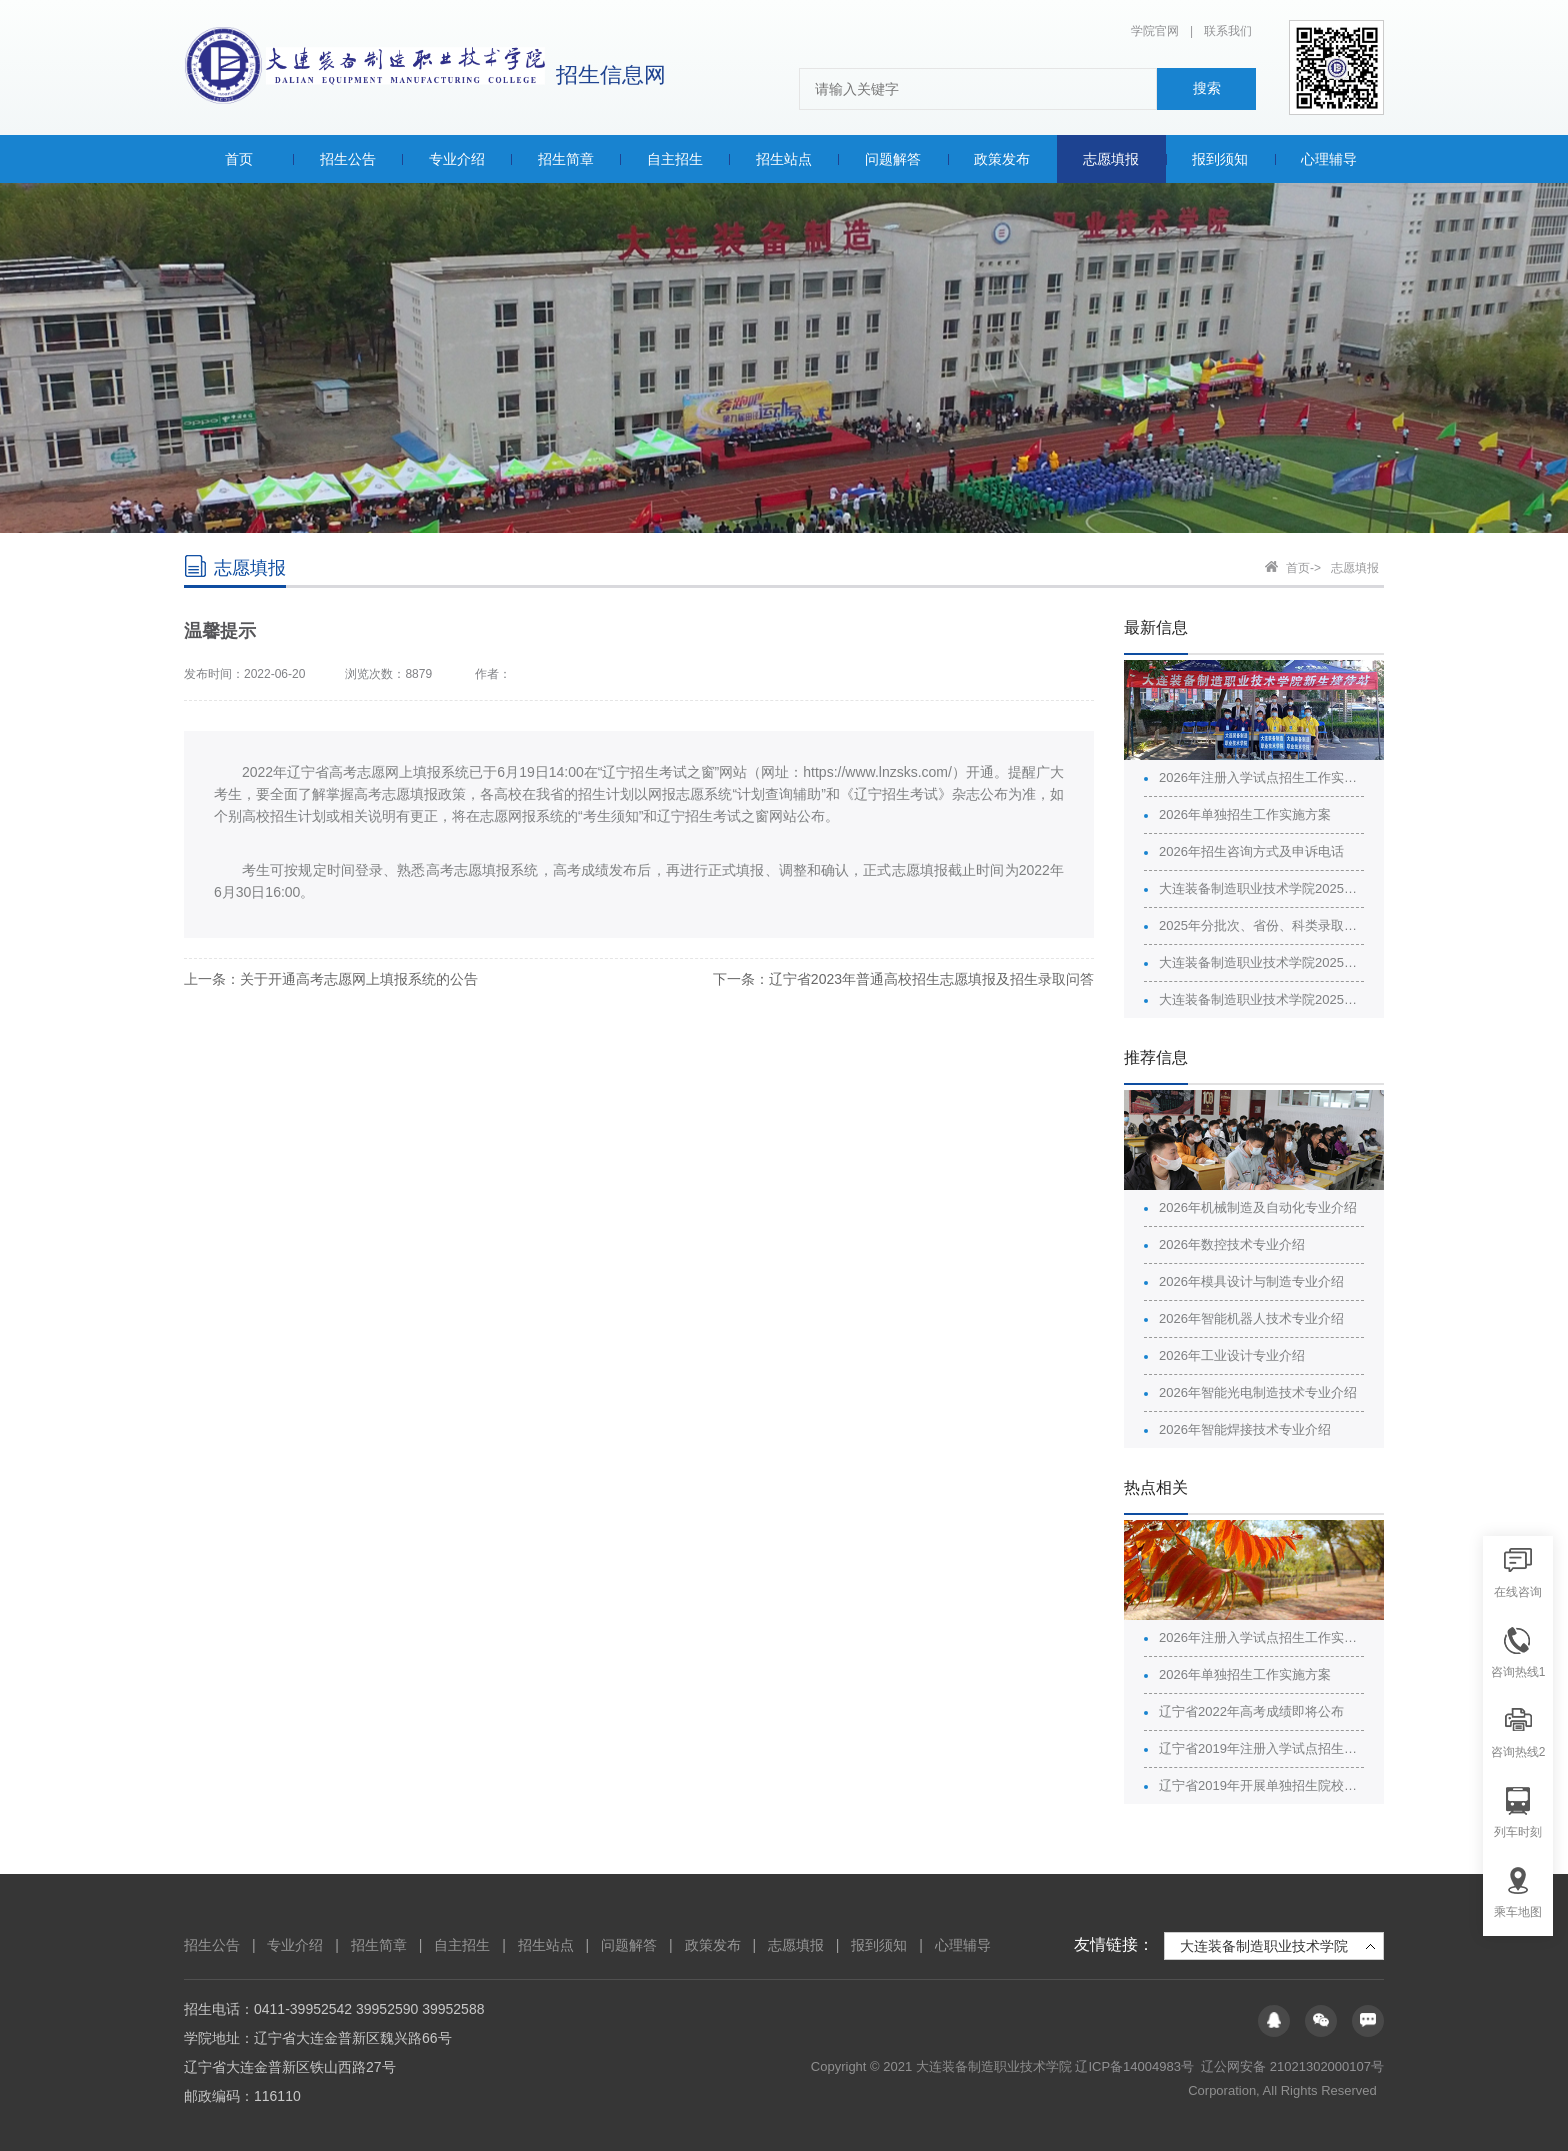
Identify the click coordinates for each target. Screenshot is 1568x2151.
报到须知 (879, 1945)
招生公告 (212, 1945)
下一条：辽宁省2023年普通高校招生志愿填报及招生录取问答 (903, 979)
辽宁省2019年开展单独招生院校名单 (1261, 1785)
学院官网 (1155, 31)
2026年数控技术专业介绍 (1232, 1244)
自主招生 (462, 1945)
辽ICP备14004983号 (1136, 2066)
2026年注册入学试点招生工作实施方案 (1261, 777)
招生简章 (379, 1945)
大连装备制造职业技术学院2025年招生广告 (1261, 962)
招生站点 (546, 1945)
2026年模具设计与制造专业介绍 (1251, 1281)
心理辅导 (963, 1945)
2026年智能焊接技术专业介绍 (1245, 1429)
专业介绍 (295, 1945)
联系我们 (1228, 31)
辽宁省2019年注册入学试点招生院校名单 (1261, 1748)
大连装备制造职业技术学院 (1264, 1946)
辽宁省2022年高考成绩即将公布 (1251, 1711)
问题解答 (629, 1945)
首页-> (1303, 568)
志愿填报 (1355, 568)
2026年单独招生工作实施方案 (1245, 814)
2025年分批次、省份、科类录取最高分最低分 (1261, 925)
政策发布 (713, 1945)
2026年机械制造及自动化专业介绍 (1258, 1207)
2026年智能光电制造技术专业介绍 (1258, 1392)
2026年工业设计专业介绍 (1232, 1355)
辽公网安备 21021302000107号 (1292, 2066)
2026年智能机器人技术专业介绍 (1251, 1318)
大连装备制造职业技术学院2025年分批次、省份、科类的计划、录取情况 (1261, 888)
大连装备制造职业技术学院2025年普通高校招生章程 (1261, 999)
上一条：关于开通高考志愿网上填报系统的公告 (331, 979)
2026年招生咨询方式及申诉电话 (1251, 851)
